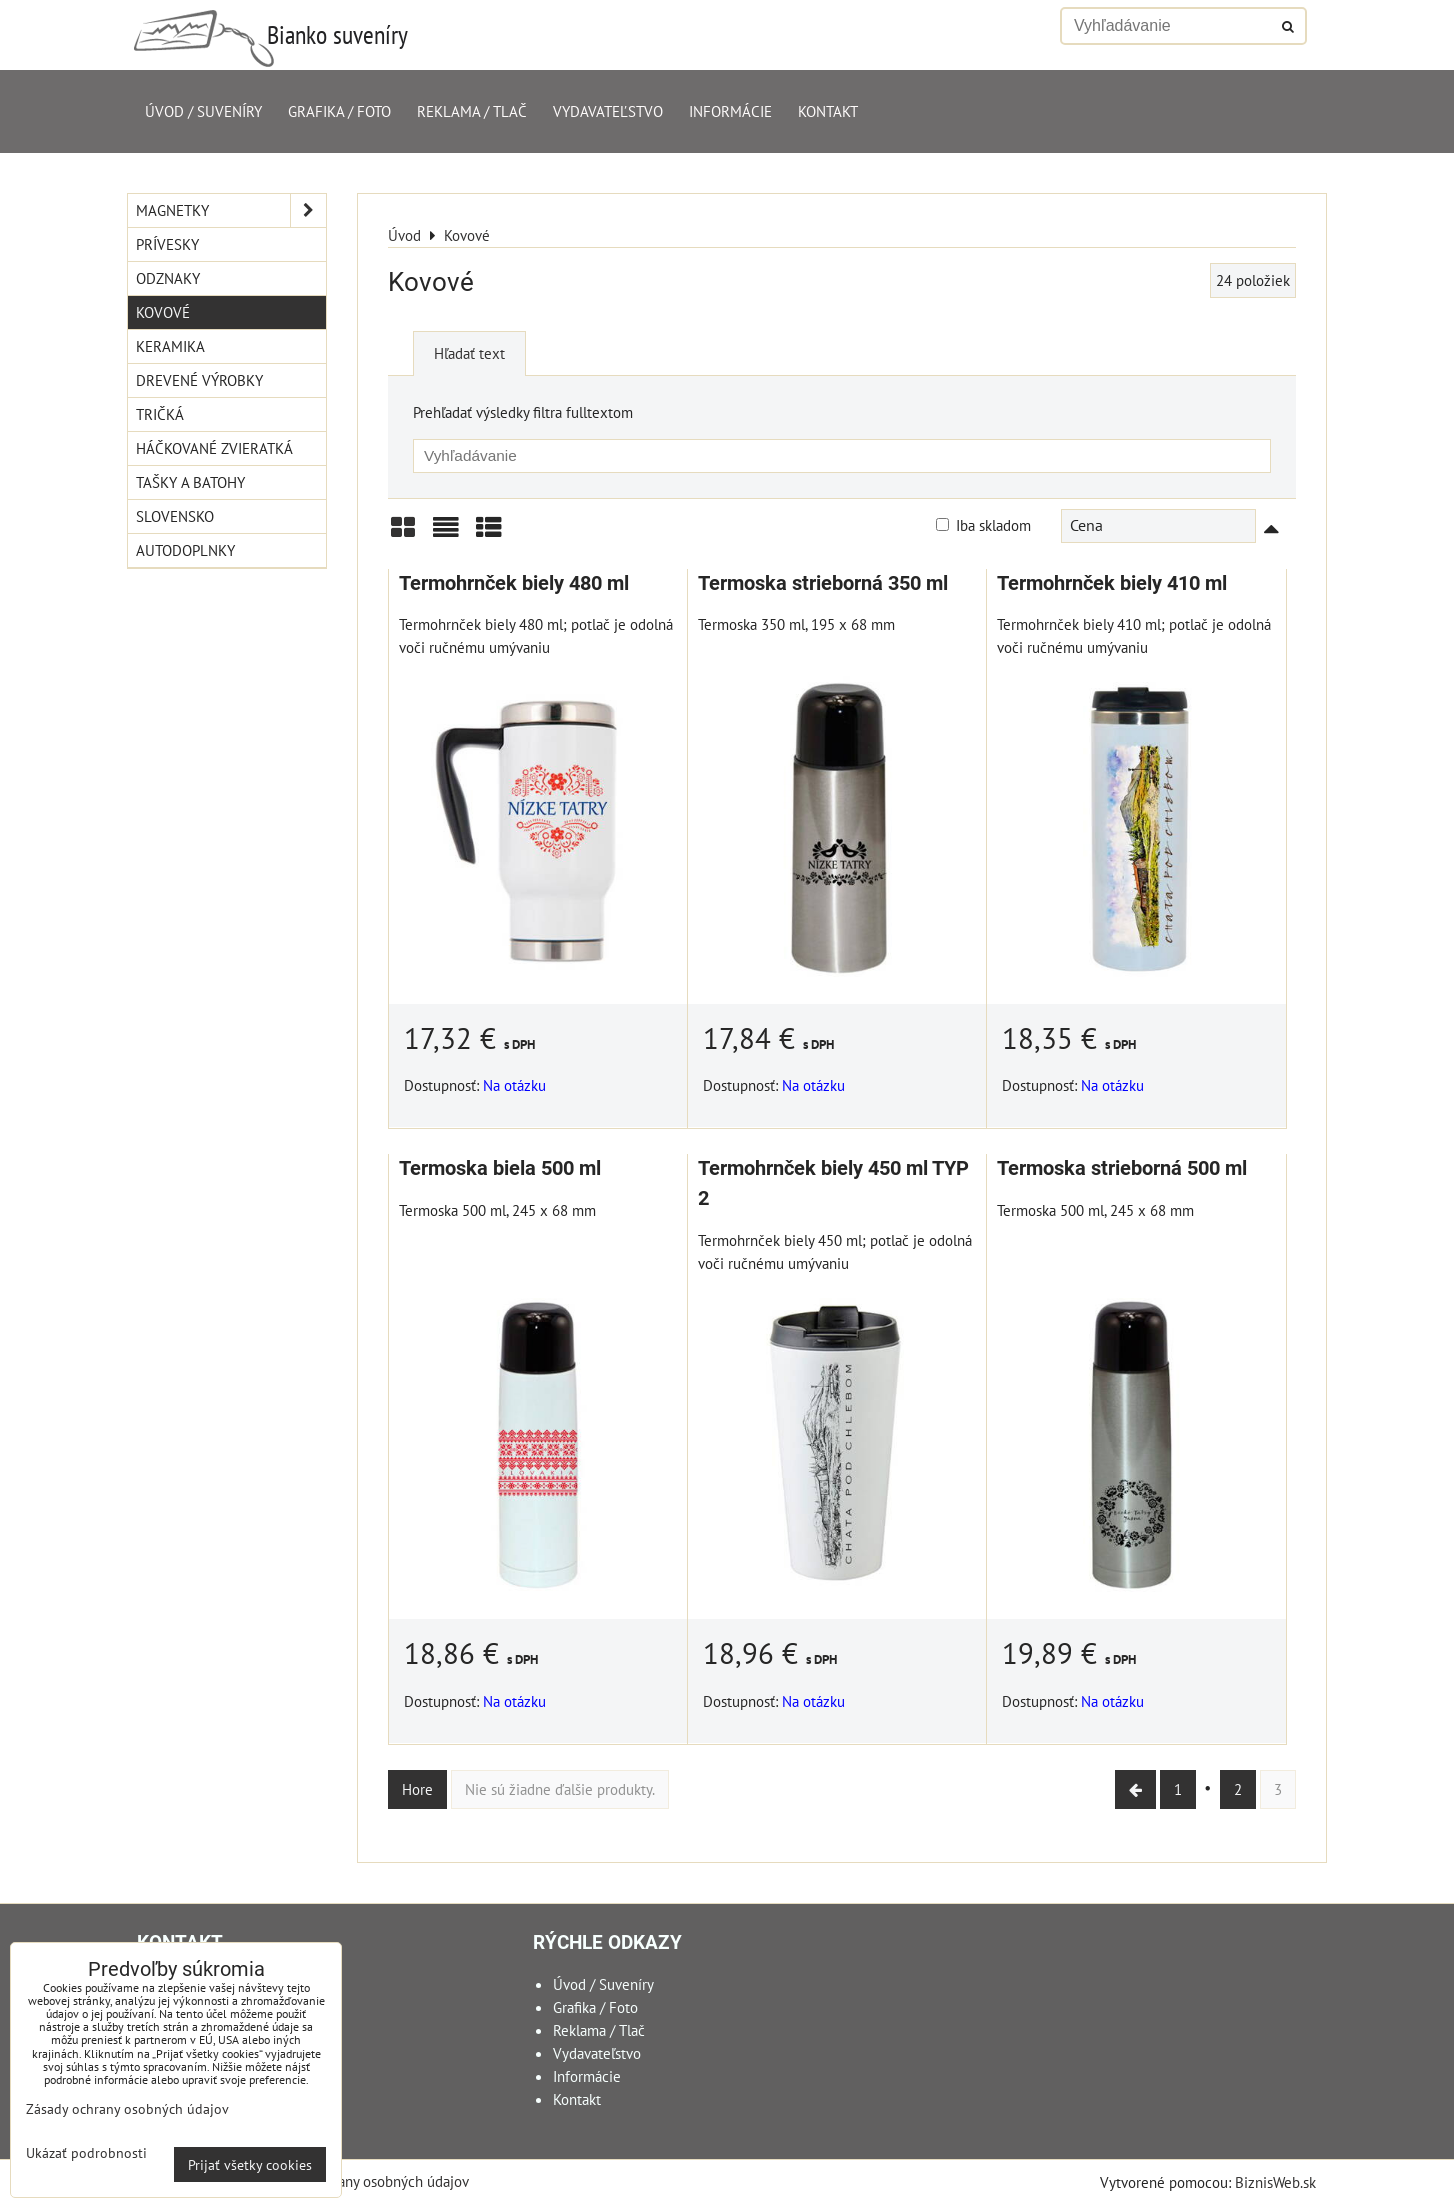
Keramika (170, 346)
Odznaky (168, 278)
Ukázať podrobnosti (86, 2153)
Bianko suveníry (337, 34)
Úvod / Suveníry (203, 111)
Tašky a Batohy (190, 482)
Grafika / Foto (339, 111)
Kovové (163, 312)
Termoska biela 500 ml (500, 1168)
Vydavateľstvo (608, 111)
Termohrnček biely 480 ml (514, 583)
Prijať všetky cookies (250, 2164)
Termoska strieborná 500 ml (1122, 1168)
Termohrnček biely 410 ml (1112, 583)
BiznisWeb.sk (1275, 2182)
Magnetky (231, 210)
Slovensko (175, 516)
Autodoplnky (185, 550)
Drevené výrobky (199, 380)
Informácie (730, 111)
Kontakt (828, 111)
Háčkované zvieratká (214, 448)
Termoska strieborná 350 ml (823, 583)
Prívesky (167, 244)
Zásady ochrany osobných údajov (366, 2181)
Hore (417, 1789)
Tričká (160, 414)
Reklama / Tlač (472, 111)
